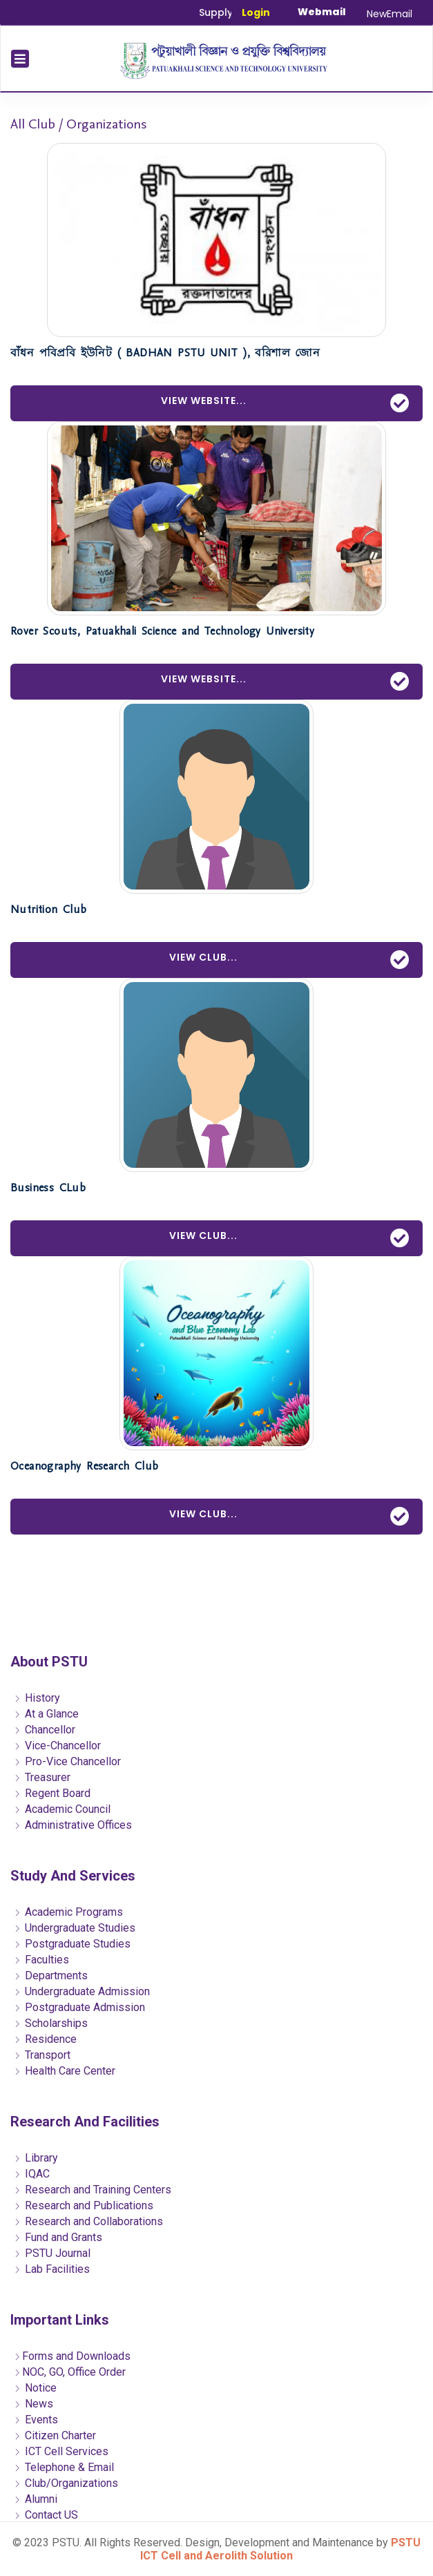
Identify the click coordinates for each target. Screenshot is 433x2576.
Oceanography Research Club (84, 1466)
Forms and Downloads (72, 2356)
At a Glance (46, 1713)
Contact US (46, 2514)
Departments (51, 1975)
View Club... (289, 960)
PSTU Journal (52, 2253)
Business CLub (48, 1187)
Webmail (322, 12)
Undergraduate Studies (74, 1927)
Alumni (35, 2499)
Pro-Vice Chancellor (67, 1761)
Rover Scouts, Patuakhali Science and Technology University (162, 631)
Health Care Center (64, 2070)
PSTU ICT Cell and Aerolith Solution (280, 2549)
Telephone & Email (64, 2467)
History (37, 1697)
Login (256, 12)
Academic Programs (68, 1912)
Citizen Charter (55, 2435)
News (33, 2403)
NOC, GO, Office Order (70, 2371)
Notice (35, 2387)
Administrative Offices (73, 1825)
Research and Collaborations (88, 2221)
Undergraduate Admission (82, 1991)
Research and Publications (83, 2205)
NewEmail (389, 14)
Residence (45, 2039)
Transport (42, 2054)
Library (36, 2157)
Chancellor (44, 1729)
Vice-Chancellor (57, 1745)
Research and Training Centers (92, 2189)
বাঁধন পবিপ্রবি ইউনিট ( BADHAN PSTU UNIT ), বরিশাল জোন (165, 353)
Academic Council (62, 1809)
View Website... (285, 403)
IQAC (32, 2173)
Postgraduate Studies (72, 1943)
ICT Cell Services (61, 2451)
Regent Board (52, 1793)
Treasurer (42, 1777)
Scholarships (51, 2023)
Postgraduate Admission (79, 2007)
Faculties (41, 1959)
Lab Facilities (52, 2269)
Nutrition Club (48, 909)
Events (36, 2419)
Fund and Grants (58, 2237)
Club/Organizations (66, 2483)
